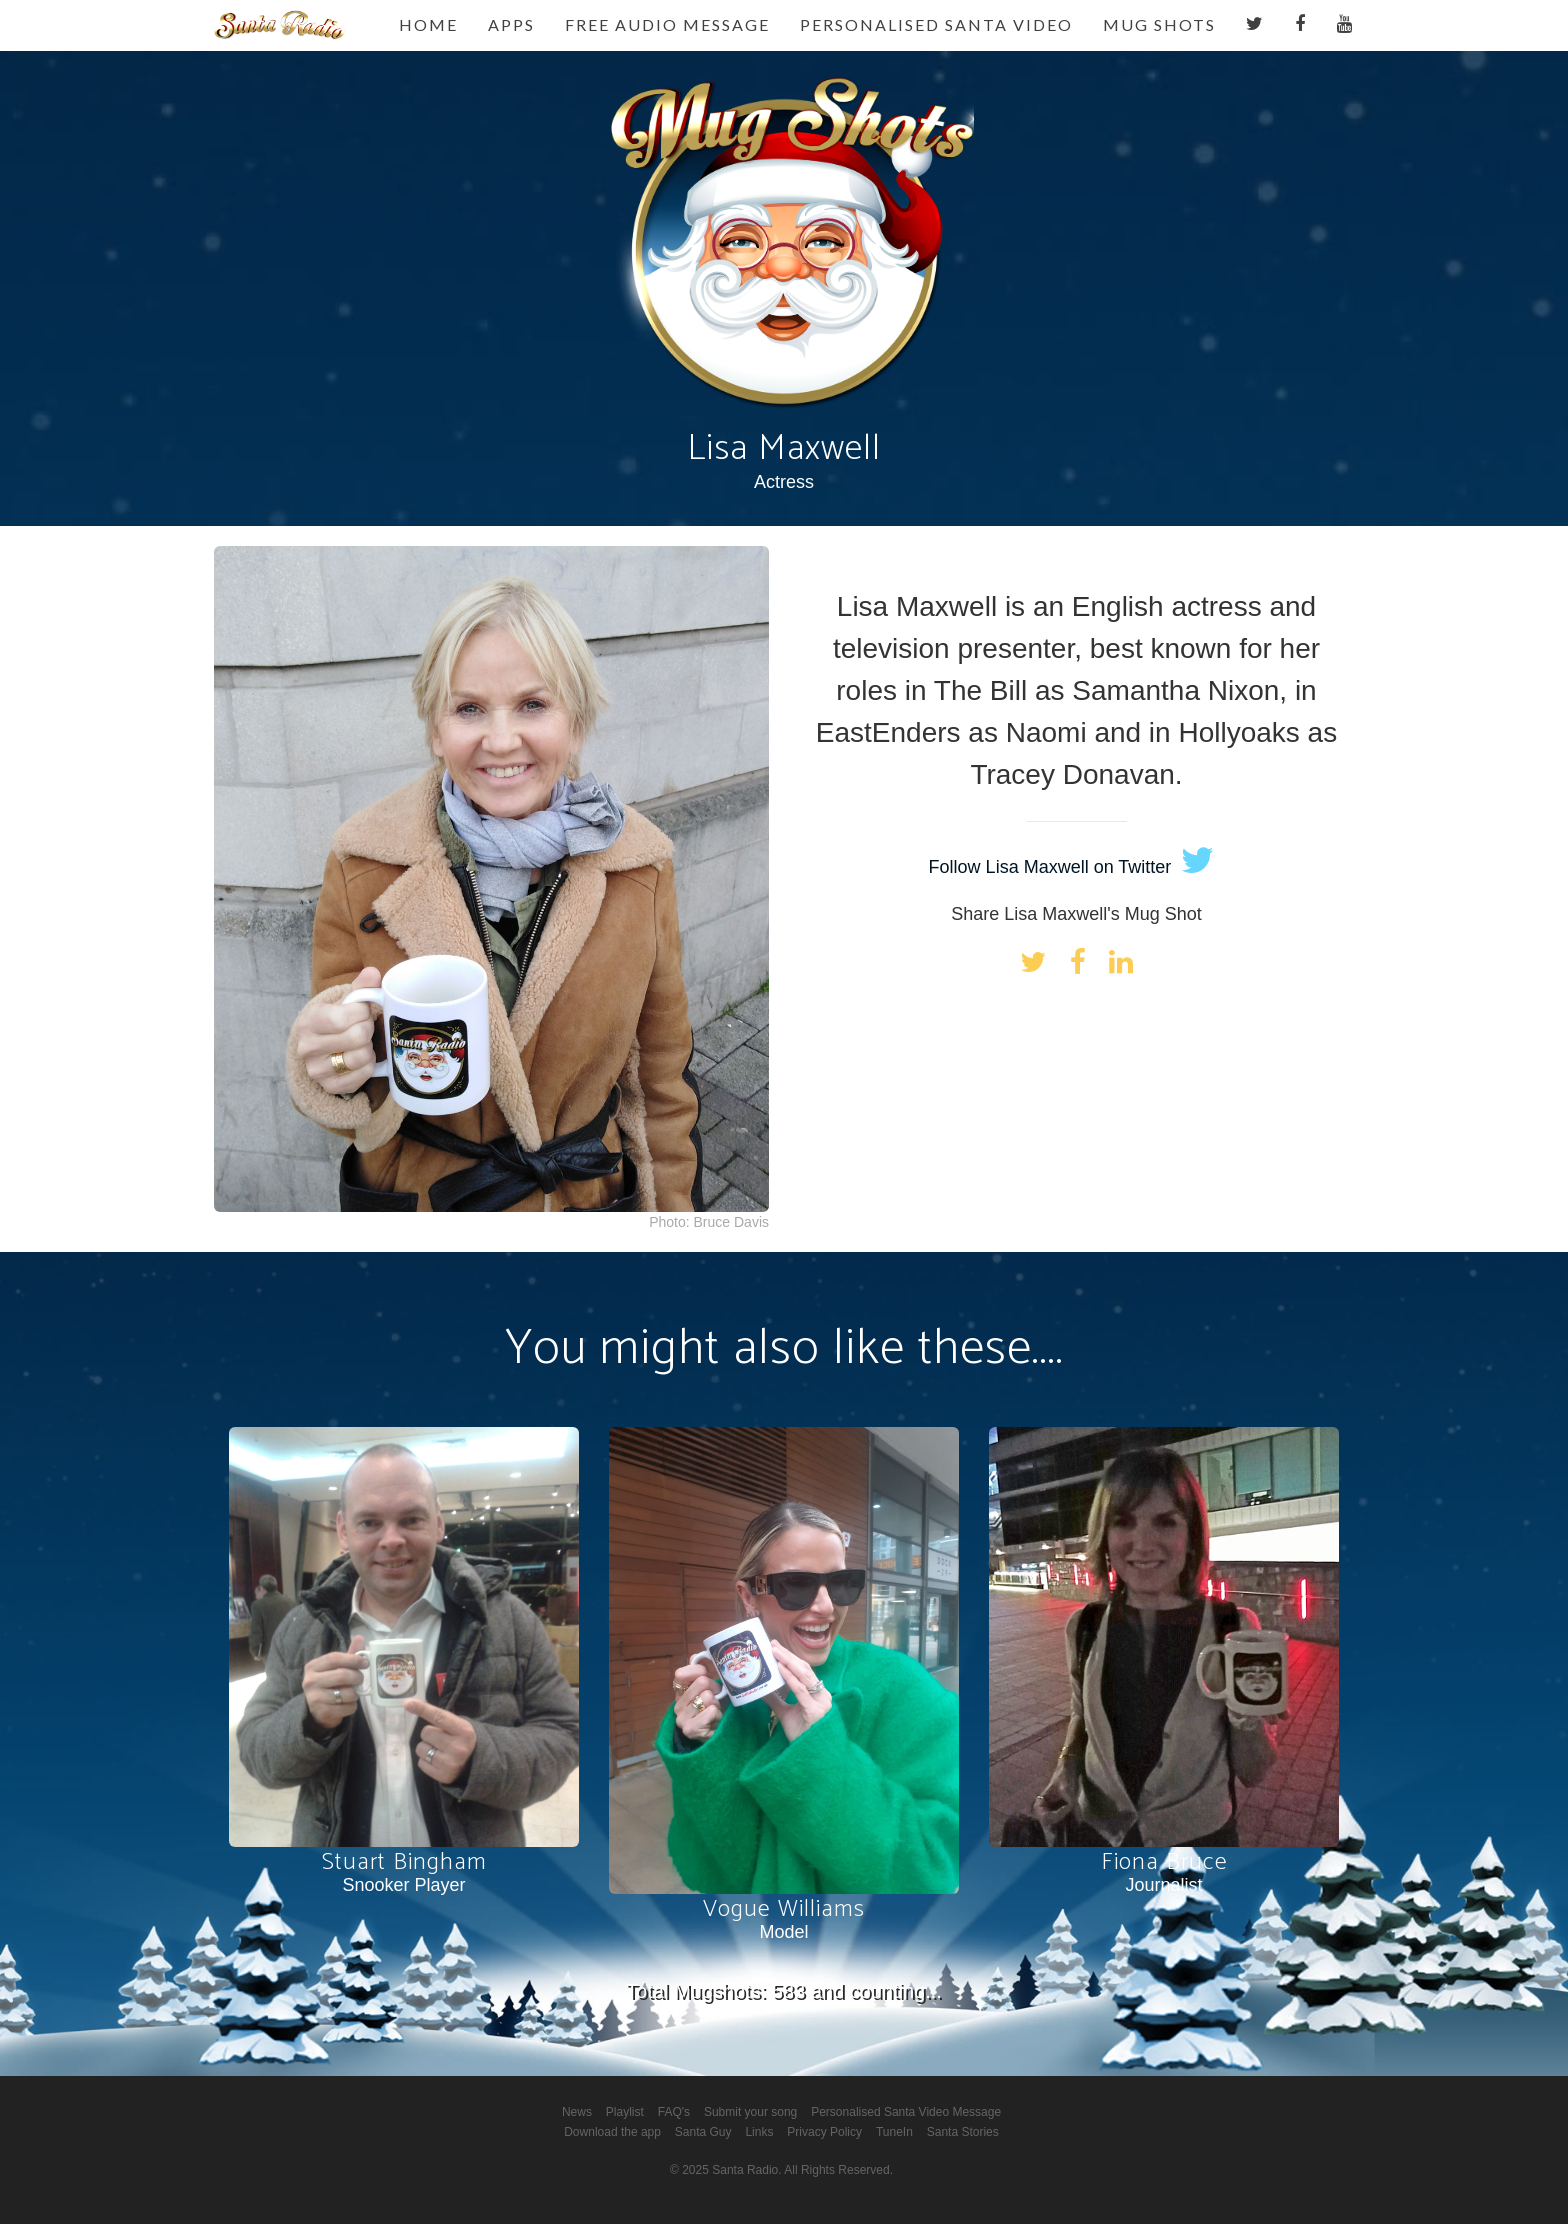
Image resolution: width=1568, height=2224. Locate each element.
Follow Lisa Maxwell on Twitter (1072, 867)
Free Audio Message (667, 24)
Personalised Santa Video (936, 24)
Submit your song (750, 2112)
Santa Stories (963, 2132)
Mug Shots (1159, 24)
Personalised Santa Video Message (906, 2112)
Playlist (625, 2112)
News (577, 2112)
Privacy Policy (824, 2132)
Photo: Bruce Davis (709, 1222)
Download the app (612, 2132)
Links (759, 2132)
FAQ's (674, 2112)
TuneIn (894, 2132)
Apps (511, 24)
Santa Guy (703, 2132)
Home (428, 24)
